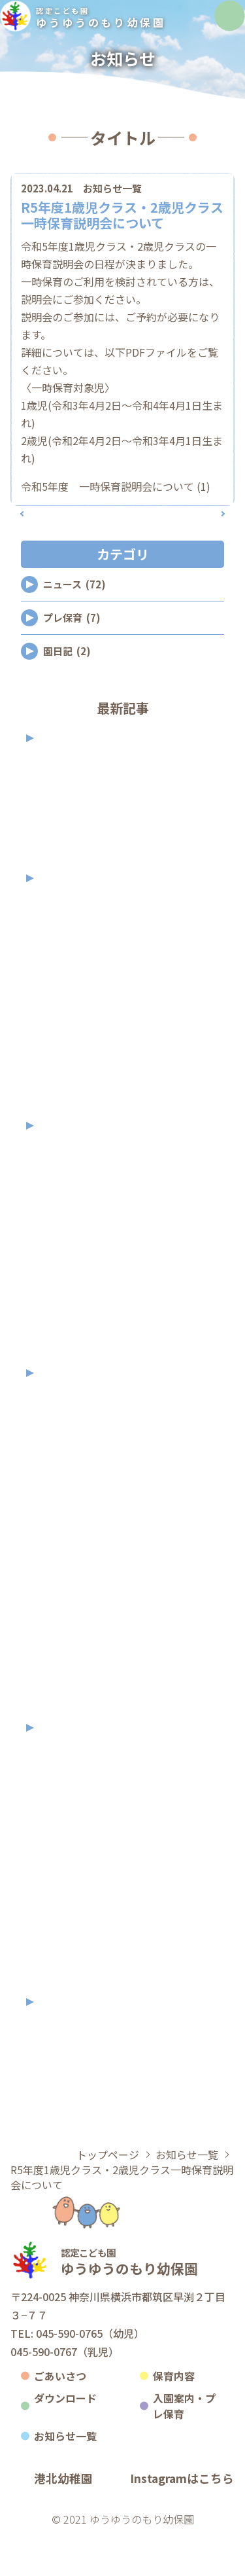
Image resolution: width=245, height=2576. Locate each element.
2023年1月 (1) (62, 1733)
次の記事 (195, 546)
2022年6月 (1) (62, 1926)
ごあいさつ (60, 2418)
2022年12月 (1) (65, 1792)
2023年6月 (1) (62, 1598)
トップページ (107, 2197)
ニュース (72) (74, 627)
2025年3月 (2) (62, 1104)
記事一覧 (122, 546)
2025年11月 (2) (65, 943)
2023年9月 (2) (62, 1518)
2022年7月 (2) (62, 1899)
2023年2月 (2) (62, 1706)
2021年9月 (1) (62, 2066)
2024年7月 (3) (62, 1297)
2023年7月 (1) (62, 1572)
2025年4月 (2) (62, 1077)
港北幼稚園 (63, 2521)
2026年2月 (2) (62, 856)
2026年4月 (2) (62, 829)
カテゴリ (64, 175)
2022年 (59, 1770)
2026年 (59, 780)
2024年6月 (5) (62, 1324)
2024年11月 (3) (65, 1217)
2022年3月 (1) (62, 1980)
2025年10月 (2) (65, 969)
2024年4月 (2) (62, 1378)
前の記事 (50, 546)
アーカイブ (180, 175)
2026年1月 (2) (62, 883)
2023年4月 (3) (62, 1652)
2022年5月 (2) (62, 1953)
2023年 (59, 1415)
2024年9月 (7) (62, 1271)
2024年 (59, 1168)
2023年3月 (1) (62, 1679)
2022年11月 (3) (65, 1819)
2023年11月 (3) (65, 1464)
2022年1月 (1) (62, 2007)
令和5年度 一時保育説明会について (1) (115, 508)
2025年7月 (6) (62, 1050)
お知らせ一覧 (112, 210)
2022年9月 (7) (62, 1873)
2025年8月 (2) (62, 1023)
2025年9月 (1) (62, 996)
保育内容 (174, 2418)
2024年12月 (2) (65, 1190)
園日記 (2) (67, 693)
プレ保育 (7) (72, 660)
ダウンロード (65, 2440)
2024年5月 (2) (62, 1351)
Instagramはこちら (182, 2521)
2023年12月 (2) (65, 1437)
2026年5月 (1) (62, 803)
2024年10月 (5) (65, 1244)
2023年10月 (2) (65, 1491)
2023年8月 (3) (62, 1545)
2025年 (59, 920)
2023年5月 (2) (62, 1625)
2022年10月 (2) (65, 1846)
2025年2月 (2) (62, 1130)
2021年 (59, 2044)
